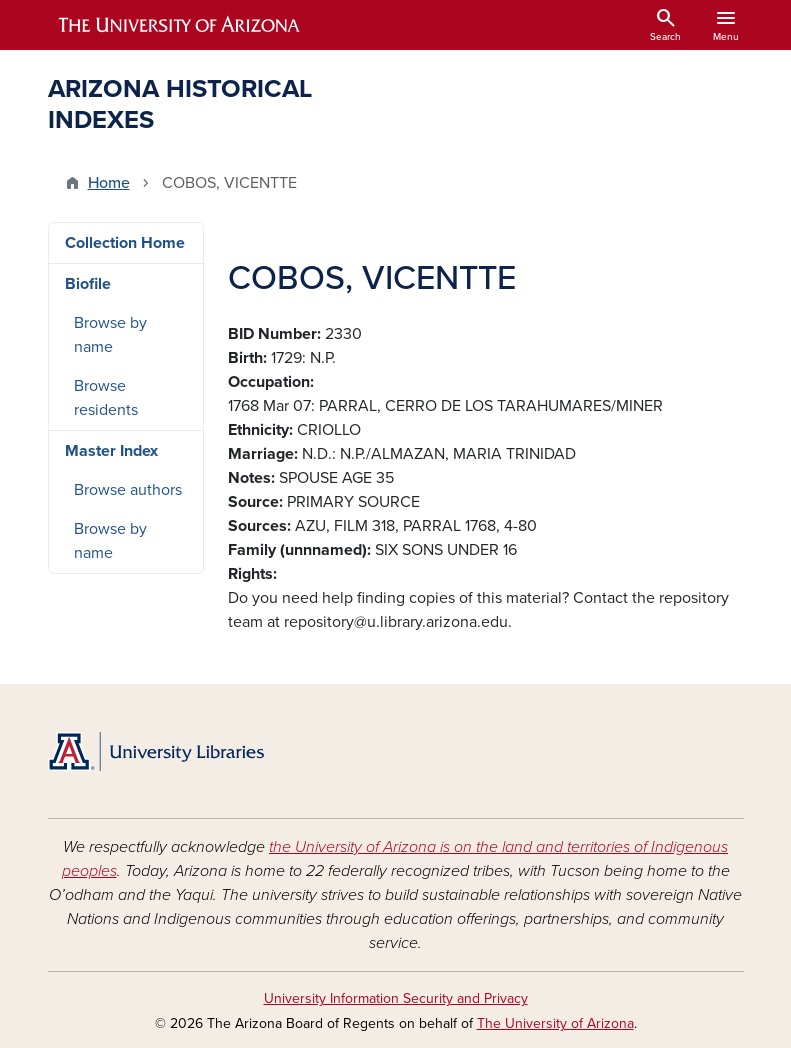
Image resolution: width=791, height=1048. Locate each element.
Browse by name (110, 335)
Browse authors (128, 490)
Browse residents (106, 398)
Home (109, 183)
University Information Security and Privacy (396, 998)
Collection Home (125, 243)
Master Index (111, 451)
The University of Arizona (555, 1023)
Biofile (88, 284)
